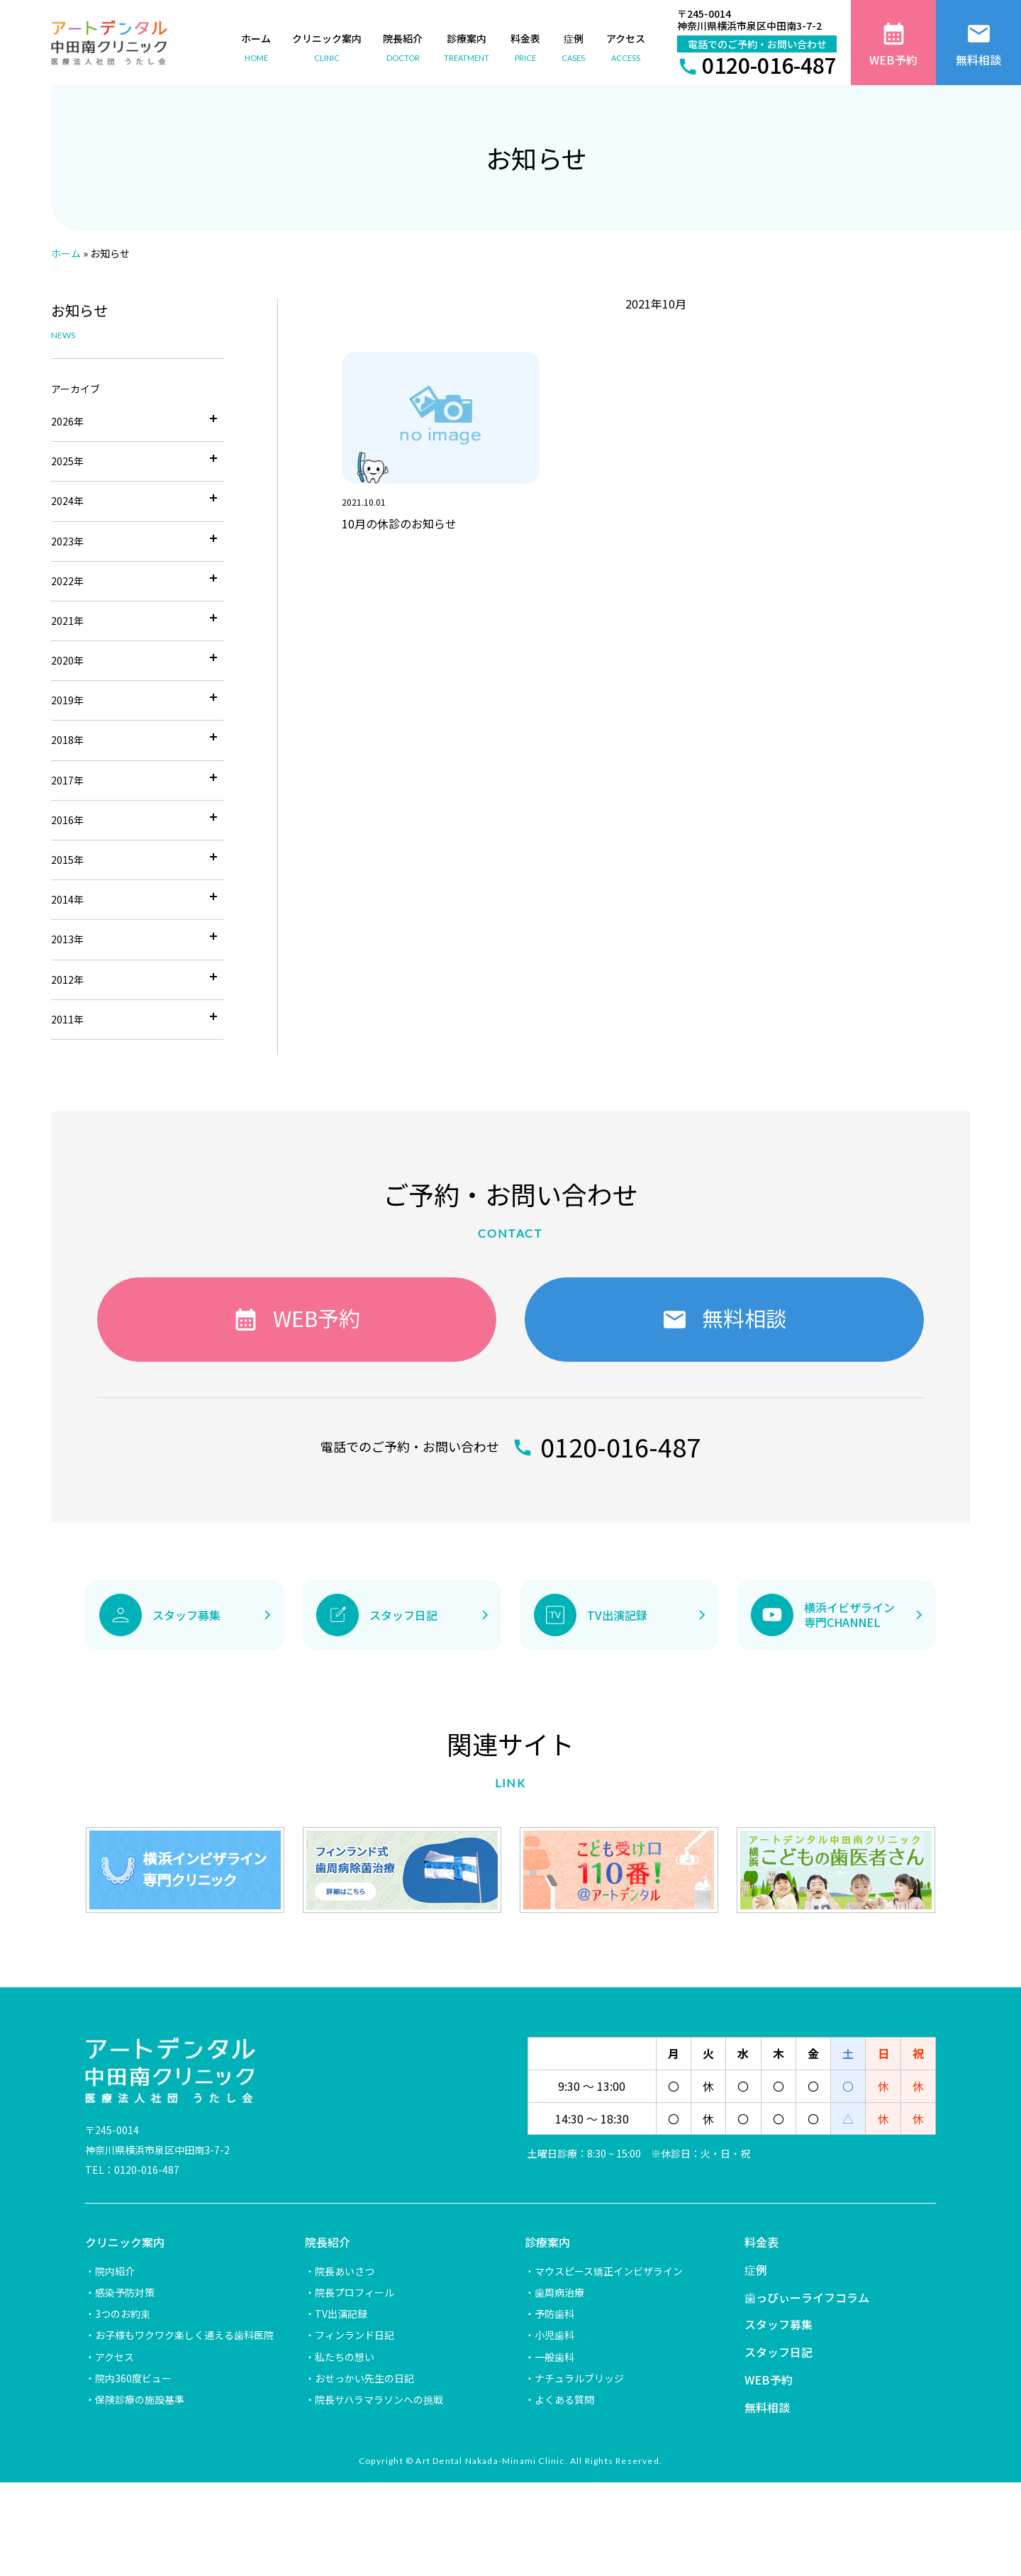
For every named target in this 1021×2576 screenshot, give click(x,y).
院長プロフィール (354, 2292)
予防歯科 (554, 2313)
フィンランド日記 (354, 2335)
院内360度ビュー (133, 2378)
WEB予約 (768, 2379)
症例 (755, 2269)
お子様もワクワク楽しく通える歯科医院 (184, 2335)
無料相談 (767, 2407)
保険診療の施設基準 (139, 2399)
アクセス (114, 2357)
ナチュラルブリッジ (579, 2378)
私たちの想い (344, 2357)
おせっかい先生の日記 (364, 2378)
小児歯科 (554, 2335)
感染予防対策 (125, 2292)
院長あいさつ (344, 2271)
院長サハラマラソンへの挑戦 (379, 2399)
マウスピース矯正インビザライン (609, 2271)
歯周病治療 (559, 2292)
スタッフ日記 (778, 2351)
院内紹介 (115, 2271)
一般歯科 (554, 2357)
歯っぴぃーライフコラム (806, 2297)
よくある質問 (564, 2399)
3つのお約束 (122, 2313)
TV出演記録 (341, 2313)
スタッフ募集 (778, 2324)
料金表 (761, 2241)
